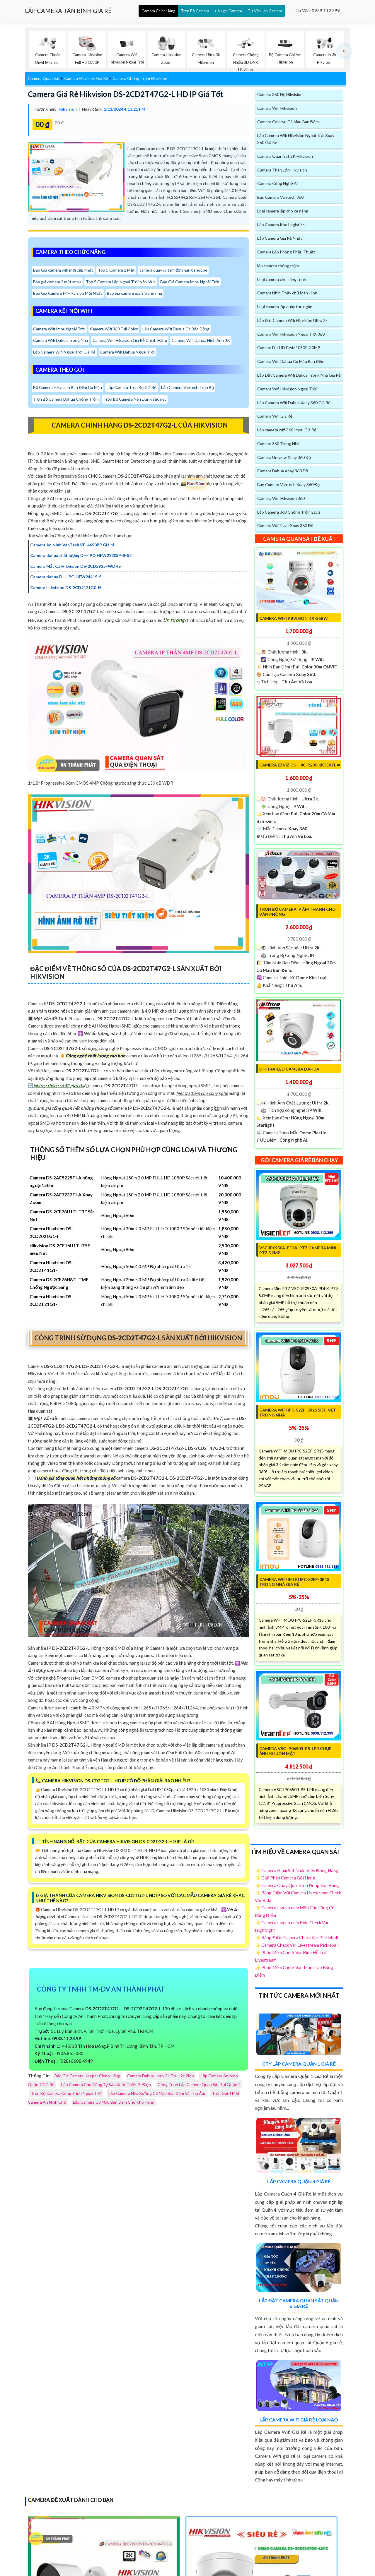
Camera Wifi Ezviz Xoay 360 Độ (285, 526)
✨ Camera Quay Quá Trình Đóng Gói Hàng (297, 1885)
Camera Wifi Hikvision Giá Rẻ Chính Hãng (130, 340)
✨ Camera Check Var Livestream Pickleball (297, 1945)
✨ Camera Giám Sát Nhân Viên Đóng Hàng (296, 1870)
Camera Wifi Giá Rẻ (274, 416)
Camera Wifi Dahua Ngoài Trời (127, 352)
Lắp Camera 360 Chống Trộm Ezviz (288, 512)
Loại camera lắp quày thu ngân (284, 306)
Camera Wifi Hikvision (277, 108)
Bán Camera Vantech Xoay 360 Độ (288, 484)
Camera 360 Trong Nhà (278, 443)
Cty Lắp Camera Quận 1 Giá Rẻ (299, 2064)
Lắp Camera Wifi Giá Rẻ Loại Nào (299, 2420)
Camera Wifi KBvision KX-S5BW (293, 618)
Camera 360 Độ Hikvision (280, 94)
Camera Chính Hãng (158, 10)
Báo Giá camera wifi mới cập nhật (63, 269)
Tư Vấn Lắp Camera (265, 10)
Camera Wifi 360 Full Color (114, 328)
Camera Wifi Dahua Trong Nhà (60, 340)
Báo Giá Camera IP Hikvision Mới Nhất (68, 293)
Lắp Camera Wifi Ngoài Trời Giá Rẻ (64, 352)
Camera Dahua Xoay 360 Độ (282, 471)
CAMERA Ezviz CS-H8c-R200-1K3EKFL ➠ (299, 765)
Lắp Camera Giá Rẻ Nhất (279, 238)
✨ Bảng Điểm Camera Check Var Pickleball (296, 1937)
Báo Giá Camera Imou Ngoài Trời (190, 281)
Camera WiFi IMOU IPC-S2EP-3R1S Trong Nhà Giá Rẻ (294, 1582)
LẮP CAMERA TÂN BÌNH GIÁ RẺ (68, 10)
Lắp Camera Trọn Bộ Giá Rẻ (132, 387)
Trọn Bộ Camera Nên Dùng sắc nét (135, 399)
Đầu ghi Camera (228, 10)
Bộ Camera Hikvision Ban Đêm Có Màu (68, 387)
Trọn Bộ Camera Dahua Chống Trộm (66, 399)
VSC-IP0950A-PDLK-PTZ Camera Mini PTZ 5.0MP (297, 1251)
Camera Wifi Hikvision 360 (281, 498)
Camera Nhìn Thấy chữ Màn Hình (287, 293)
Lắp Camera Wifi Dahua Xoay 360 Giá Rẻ (293, 402)
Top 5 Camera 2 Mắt (116, 269)
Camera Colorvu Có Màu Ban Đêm (288, 121)
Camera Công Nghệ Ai (277, 183)
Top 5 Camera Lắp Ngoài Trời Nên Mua (121, 281)
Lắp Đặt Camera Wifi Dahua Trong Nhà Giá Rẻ (299, 375)
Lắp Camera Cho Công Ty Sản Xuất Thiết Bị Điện (106, 2084)
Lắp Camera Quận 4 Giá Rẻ (298, 2181)
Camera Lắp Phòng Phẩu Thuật (286, 252)
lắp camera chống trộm (278, 265)
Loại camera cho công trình (281, 279)
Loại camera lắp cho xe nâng (282, 210)
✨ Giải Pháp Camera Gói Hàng (285, 1878)
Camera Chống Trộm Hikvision (140, 78)
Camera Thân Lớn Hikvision (282, 169)
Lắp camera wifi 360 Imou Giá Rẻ (286, 430)
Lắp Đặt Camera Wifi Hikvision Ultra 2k (292, 320)
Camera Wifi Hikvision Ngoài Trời (287, 389)
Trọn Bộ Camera (195, 10)
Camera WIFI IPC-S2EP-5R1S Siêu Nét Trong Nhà (297, 1413)
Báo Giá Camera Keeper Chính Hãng (87, 2076)
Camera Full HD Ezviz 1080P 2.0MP (288, 347)
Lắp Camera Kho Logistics (281, 224)
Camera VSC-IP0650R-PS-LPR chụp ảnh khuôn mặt (295, 1751)
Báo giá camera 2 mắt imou (57, 281)
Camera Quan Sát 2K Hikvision (285, 156)
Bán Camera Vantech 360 (280, 197)
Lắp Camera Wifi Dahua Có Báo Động (176, 328)
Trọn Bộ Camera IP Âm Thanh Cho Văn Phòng (297, 912)
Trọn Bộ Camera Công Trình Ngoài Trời (66, 2093)
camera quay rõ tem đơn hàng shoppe (174, 269)
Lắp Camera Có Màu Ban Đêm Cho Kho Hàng (113, 2102)
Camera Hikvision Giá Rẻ (86, 78)
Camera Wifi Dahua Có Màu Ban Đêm (290, 361)
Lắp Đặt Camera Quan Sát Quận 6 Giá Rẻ (299, 2303)
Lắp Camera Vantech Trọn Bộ (189, 387)
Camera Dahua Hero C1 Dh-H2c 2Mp (160, 2076)
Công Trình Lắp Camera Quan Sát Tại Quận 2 (199, 2084)
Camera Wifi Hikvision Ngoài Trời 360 (291, 334)
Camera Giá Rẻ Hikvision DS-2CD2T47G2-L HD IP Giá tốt (126, 94)
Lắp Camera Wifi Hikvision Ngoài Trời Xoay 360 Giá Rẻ (295, 139)
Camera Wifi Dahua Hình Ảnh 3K (201, 340)
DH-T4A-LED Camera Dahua (289, 1069)
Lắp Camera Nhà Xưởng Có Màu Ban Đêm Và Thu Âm (156, 2093)
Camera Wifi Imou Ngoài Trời (59, 328)
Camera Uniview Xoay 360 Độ (284, 457)
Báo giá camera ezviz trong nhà (135, 293)
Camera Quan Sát (44, 78)
